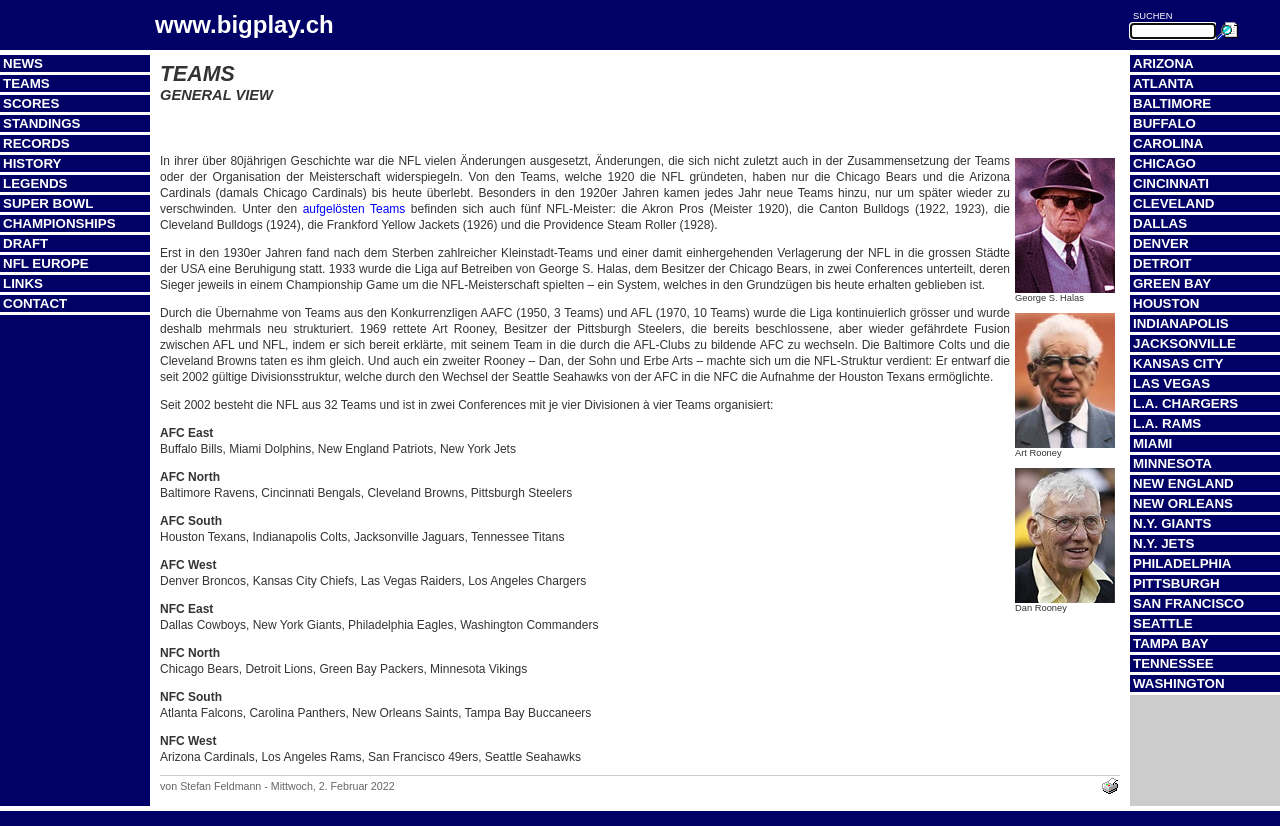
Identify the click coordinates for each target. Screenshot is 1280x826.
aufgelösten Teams (354, 209)
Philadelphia (1182, 563)
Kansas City (1178, 363)
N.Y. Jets (1163, 543)
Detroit (1162, 263)
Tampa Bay (1171, 643)
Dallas (1160, 223)
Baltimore (1172, 103)
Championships (59, 223)
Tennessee (1173, 663)
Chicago (1164, 163)
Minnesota (1172, 463)
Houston (1166, 303)
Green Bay (1172, 283)
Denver (1161, 243)
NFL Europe (46, 263)
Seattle (1163, 623)
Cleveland (1173, 203)
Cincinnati (1171, 183)
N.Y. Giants (1172, 523)
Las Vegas (1171, 383)
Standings (42, 123)
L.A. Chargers (1185, 403)
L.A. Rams (1167, 423)
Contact (35, 303)
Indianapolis (1181, 323)
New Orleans (1183, 503)
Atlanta (1163, 83)
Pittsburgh (1176, 583)
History (32, 163)
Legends (35, 183)
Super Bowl (48, 203)
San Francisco (1188, 603)
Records (36, 143)
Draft (25, 243)
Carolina (1168, 143)
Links (23, 283)
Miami (1152, 443)
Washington (1179, 683)
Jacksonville (1184, 343)
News (23, 63)
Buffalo (1164, 123)
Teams (26, 83)
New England (1183, 483)
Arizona (1163, 63)
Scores (31, 103)
